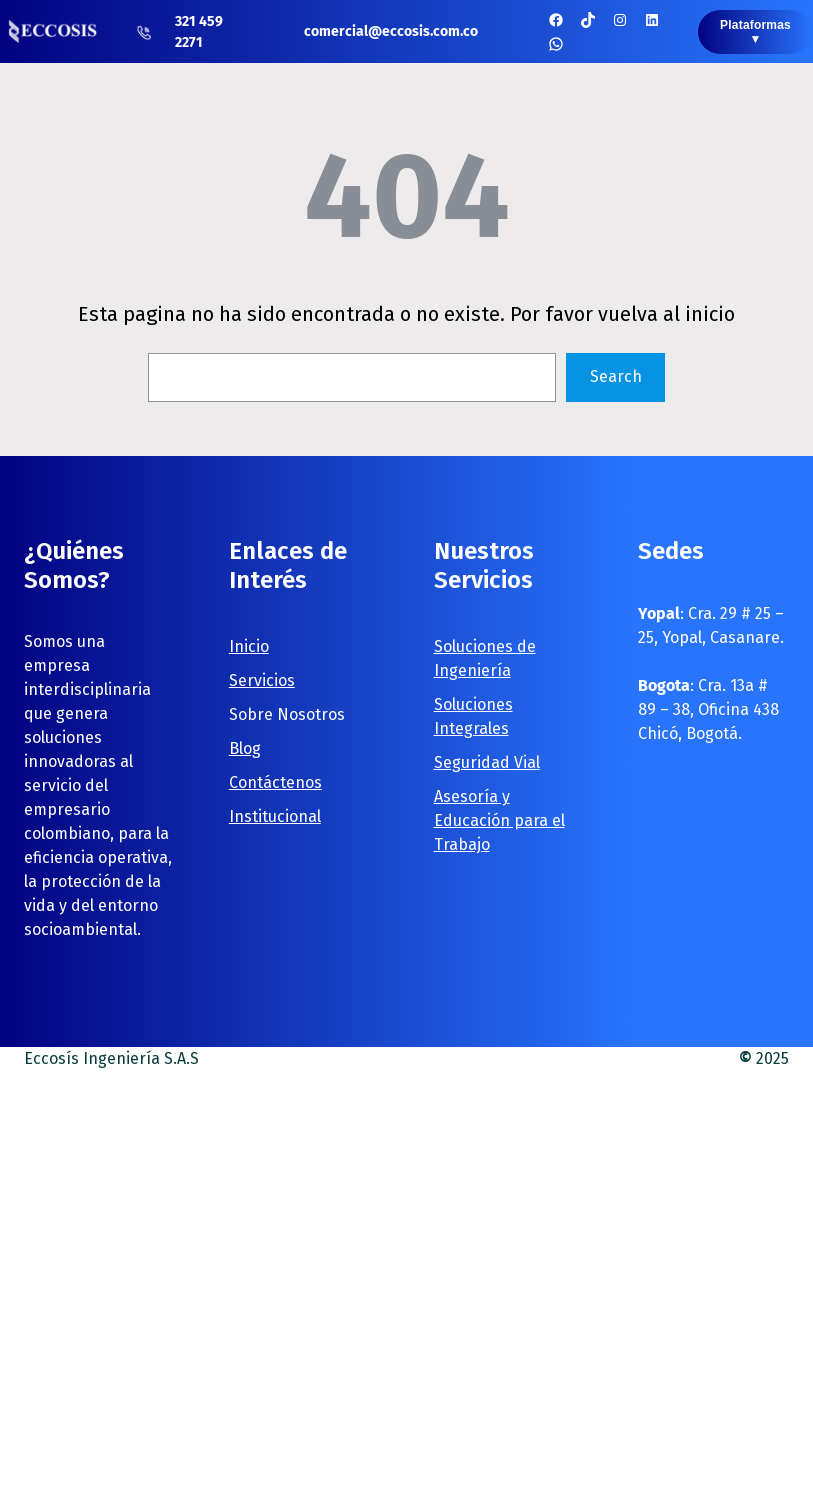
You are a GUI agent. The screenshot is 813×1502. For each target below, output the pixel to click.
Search (616, 376)
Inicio (249, 646)
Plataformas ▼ (755, 32)
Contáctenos (275, 782)
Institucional (275, 816)
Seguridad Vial (487, 762)
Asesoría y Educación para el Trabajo (499, 820)
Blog (245, 748)
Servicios (262, 680)
